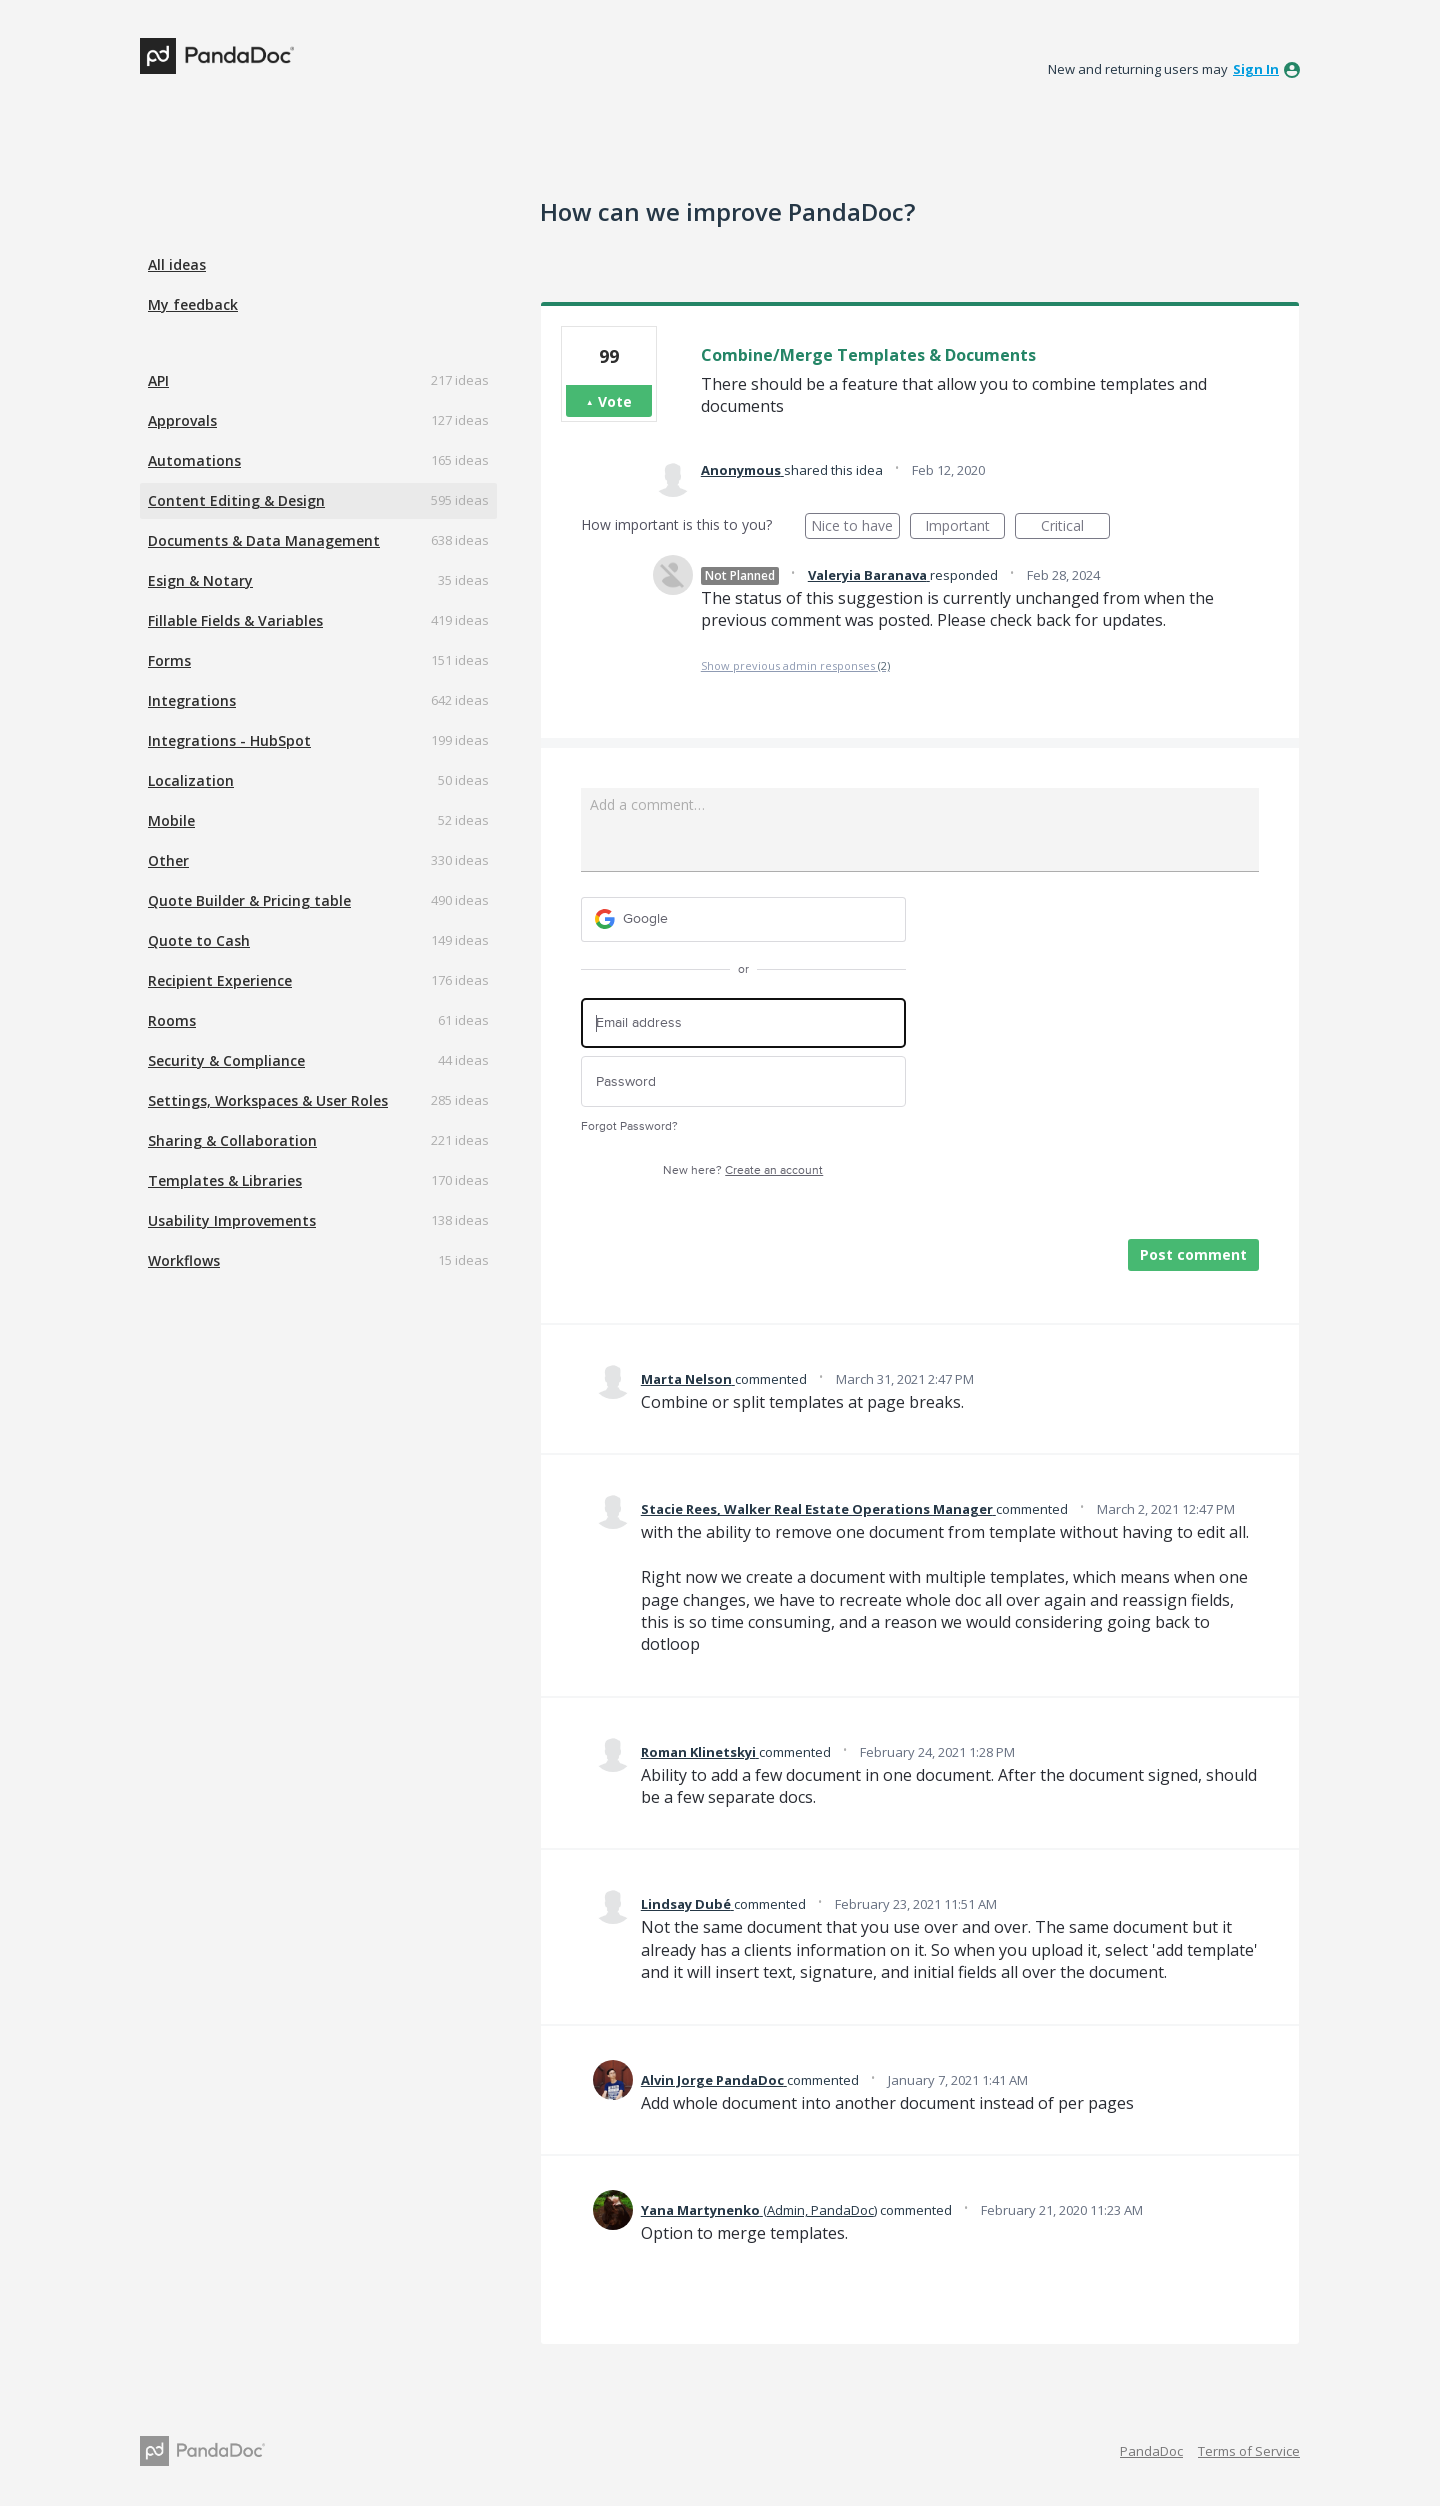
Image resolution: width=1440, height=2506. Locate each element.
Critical (1075, 527)
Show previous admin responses (795, 665)
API (158, 380)
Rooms (172, 1020)
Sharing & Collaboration (232, 1140)
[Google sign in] (743, 919)
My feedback (193, 304)
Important (965, 527)
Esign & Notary (200, 580)
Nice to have (855, 527)
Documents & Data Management (264, 540)
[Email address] (743, 1023)
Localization (191, 780)
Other (168, 860)
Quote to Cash (199, 940)
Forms (169, 660)
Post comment (1193, 1254)
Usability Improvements (232, 1220)
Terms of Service (1249, 2451)
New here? (743, 1170)
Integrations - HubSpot (229, 740)
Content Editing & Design (236, 500)
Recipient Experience (220, 980)
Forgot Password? (629, 1126)
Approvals (182, 420)
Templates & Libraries (225, 1180)
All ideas (177, 264)
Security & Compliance (226, 1060)
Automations (194, 460)
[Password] (743, 1081)
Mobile (171, 820)
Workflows (184, 1260)
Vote (615, 401)
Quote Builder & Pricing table (249, 900)
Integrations (192, 700)
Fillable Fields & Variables (235, 620)
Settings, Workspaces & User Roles (268, 1100)
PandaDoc (1151, 2451)
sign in (1256, 69)
